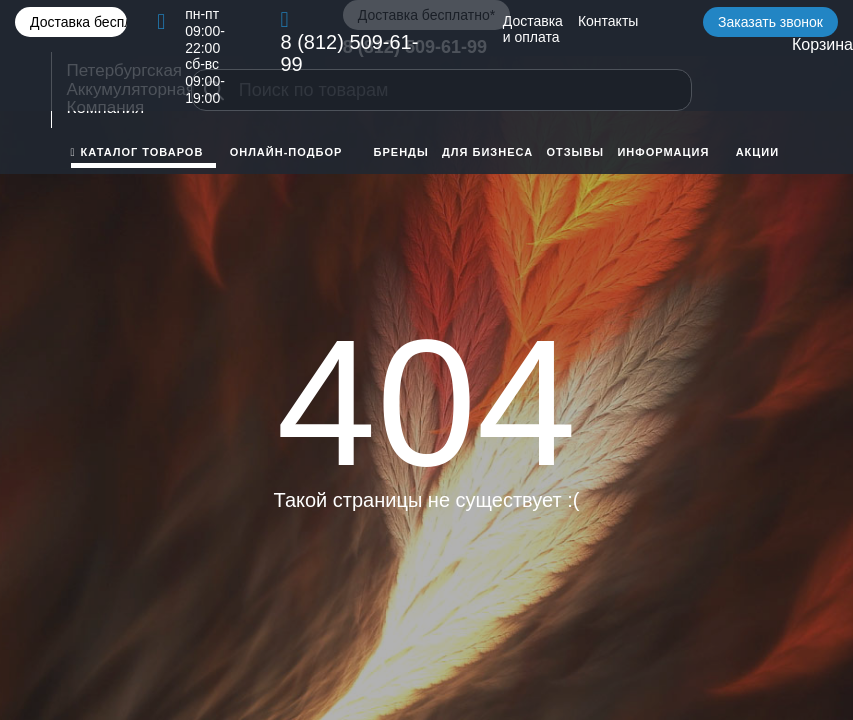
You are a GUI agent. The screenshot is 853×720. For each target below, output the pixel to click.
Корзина (822, 44)
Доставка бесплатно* (78, 22)
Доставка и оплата (533, 29)
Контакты (608, 21)
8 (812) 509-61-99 (349, 53)
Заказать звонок (770, 22)
